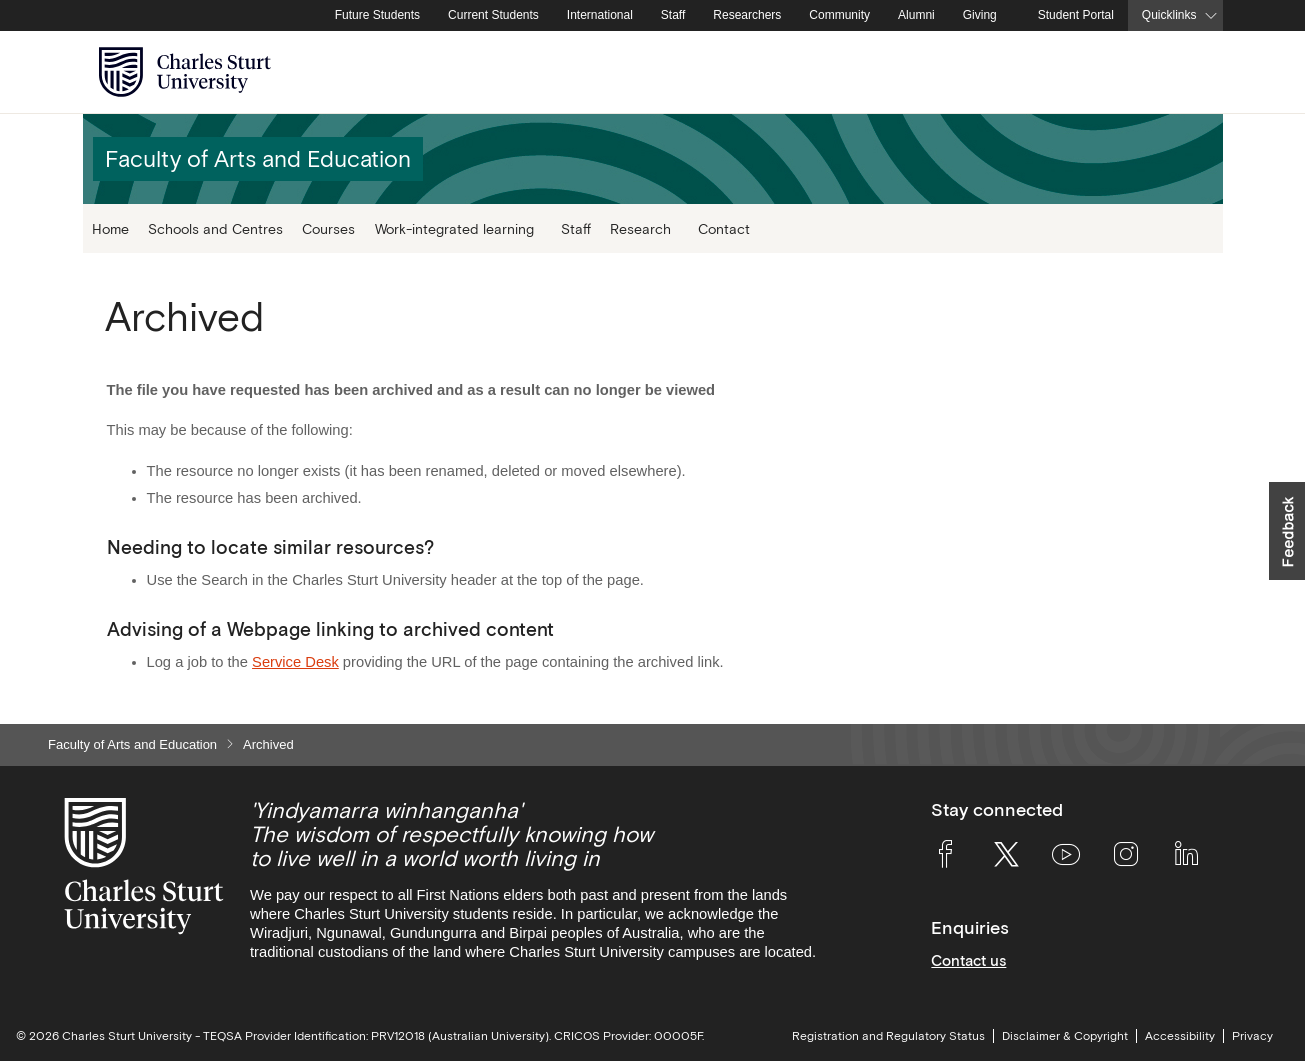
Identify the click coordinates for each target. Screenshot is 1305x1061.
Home (110, 228)
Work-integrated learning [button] (454, 228)
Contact (724, 228)
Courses (328, 228)
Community (839, 15)
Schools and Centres (215, 228)
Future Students (377, 15)
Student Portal (1076, 15)
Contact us (968, 960)
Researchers (747, 15)
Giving (980, 15)
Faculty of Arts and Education (132, 744)
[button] (1287, 531)
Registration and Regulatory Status (888, 1036)
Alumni (916, 15)
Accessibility (1180, 1036)
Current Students (493, 15)
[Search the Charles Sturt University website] (1184, 72)
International (600, 15)
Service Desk (295, 662)
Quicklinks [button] (1169, 15)
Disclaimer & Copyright (1065, 1036)
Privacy (1252, 1036)
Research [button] (640, 228)
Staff (673, 15)
